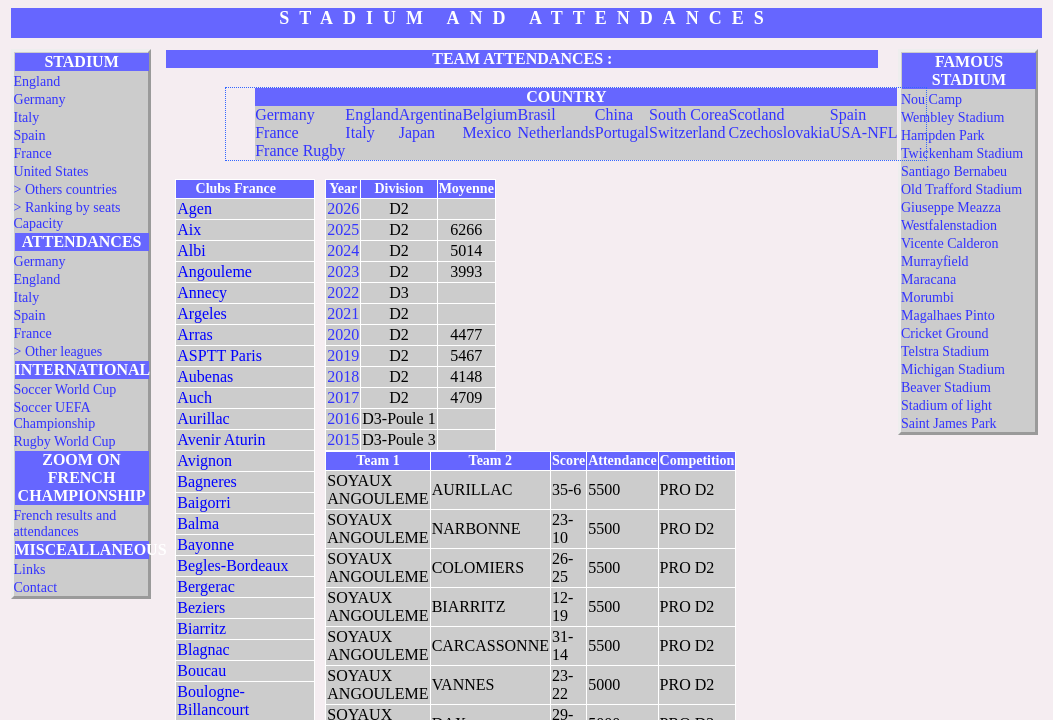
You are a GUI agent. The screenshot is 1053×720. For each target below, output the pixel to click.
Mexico (486, 132)
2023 (343, 271)
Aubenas (205, 376)
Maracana (928, 279)
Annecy (202, 292)
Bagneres (207, 481)
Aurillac (203, 418)
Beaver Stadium (946, 387)
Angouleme (214, 271)
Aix (189, 229)
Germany (40, 99)
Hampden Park (943, 135)
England (37, 81)
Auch (194, 397)
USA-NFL (864, 132)
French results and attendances (65, 523)
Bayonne (205, 544)
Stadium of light (946, 405)
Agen (194, 208)
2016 (343, 418)
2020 (343, 334)
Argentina (431, 114)
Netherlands (555, 132)
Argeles (201, 313)
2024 (343, 250)
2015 (343, 439)
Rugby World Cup (65, 441)
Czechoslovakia (779, 132)
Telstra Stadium (945, 351)
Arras (195, 334)
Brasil (536, 114)
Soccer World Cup (65, 389)
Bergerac (205, 586)
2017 (343, 397)
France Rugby (300, 150)
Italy (27, 117)
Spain (30, 135)
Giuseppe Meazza (951, 207)
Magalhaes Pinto (948, 315)
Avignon (204, 460)
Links (30, 569)
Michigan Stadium (953, 369)
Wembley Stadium (952, 117)
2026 (343, 208)
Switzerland (687, 132)
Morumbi (927, 297)
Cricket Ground (944, 333)
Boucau (201, 670)
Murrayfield (935, 261)
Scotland (757, 114)
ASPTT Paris (219, 355)
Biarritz (201, 628)
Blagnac (203, 649)
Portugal (622, 132)
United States (51, 171)
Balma (198, 523)
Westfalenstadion (949, 225)
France (33, 153)
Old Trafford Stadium (961, 189)
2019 (343, 355)
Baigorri (203, 502)
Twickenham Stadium (962, 153)
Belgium (489, 114)
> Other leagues (58, 351)
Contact (36, 587)
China (614, 114)
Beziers (201, 607)
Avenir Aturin (221, 439)
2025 (343, 229)
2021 (343, 313)
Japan (417, 132)
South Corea (689, 114)
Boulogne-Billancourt (213, 700)
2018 (343, 376)
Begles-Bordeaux (232, 565)
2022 (343, 292)
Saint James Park (949, 423)
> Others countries (66, 189)
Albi (191, 250)
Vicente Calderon (950, 243)
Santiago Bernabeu (954, 171)
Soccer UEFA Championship (55, 415)
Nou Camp (931, 99)
